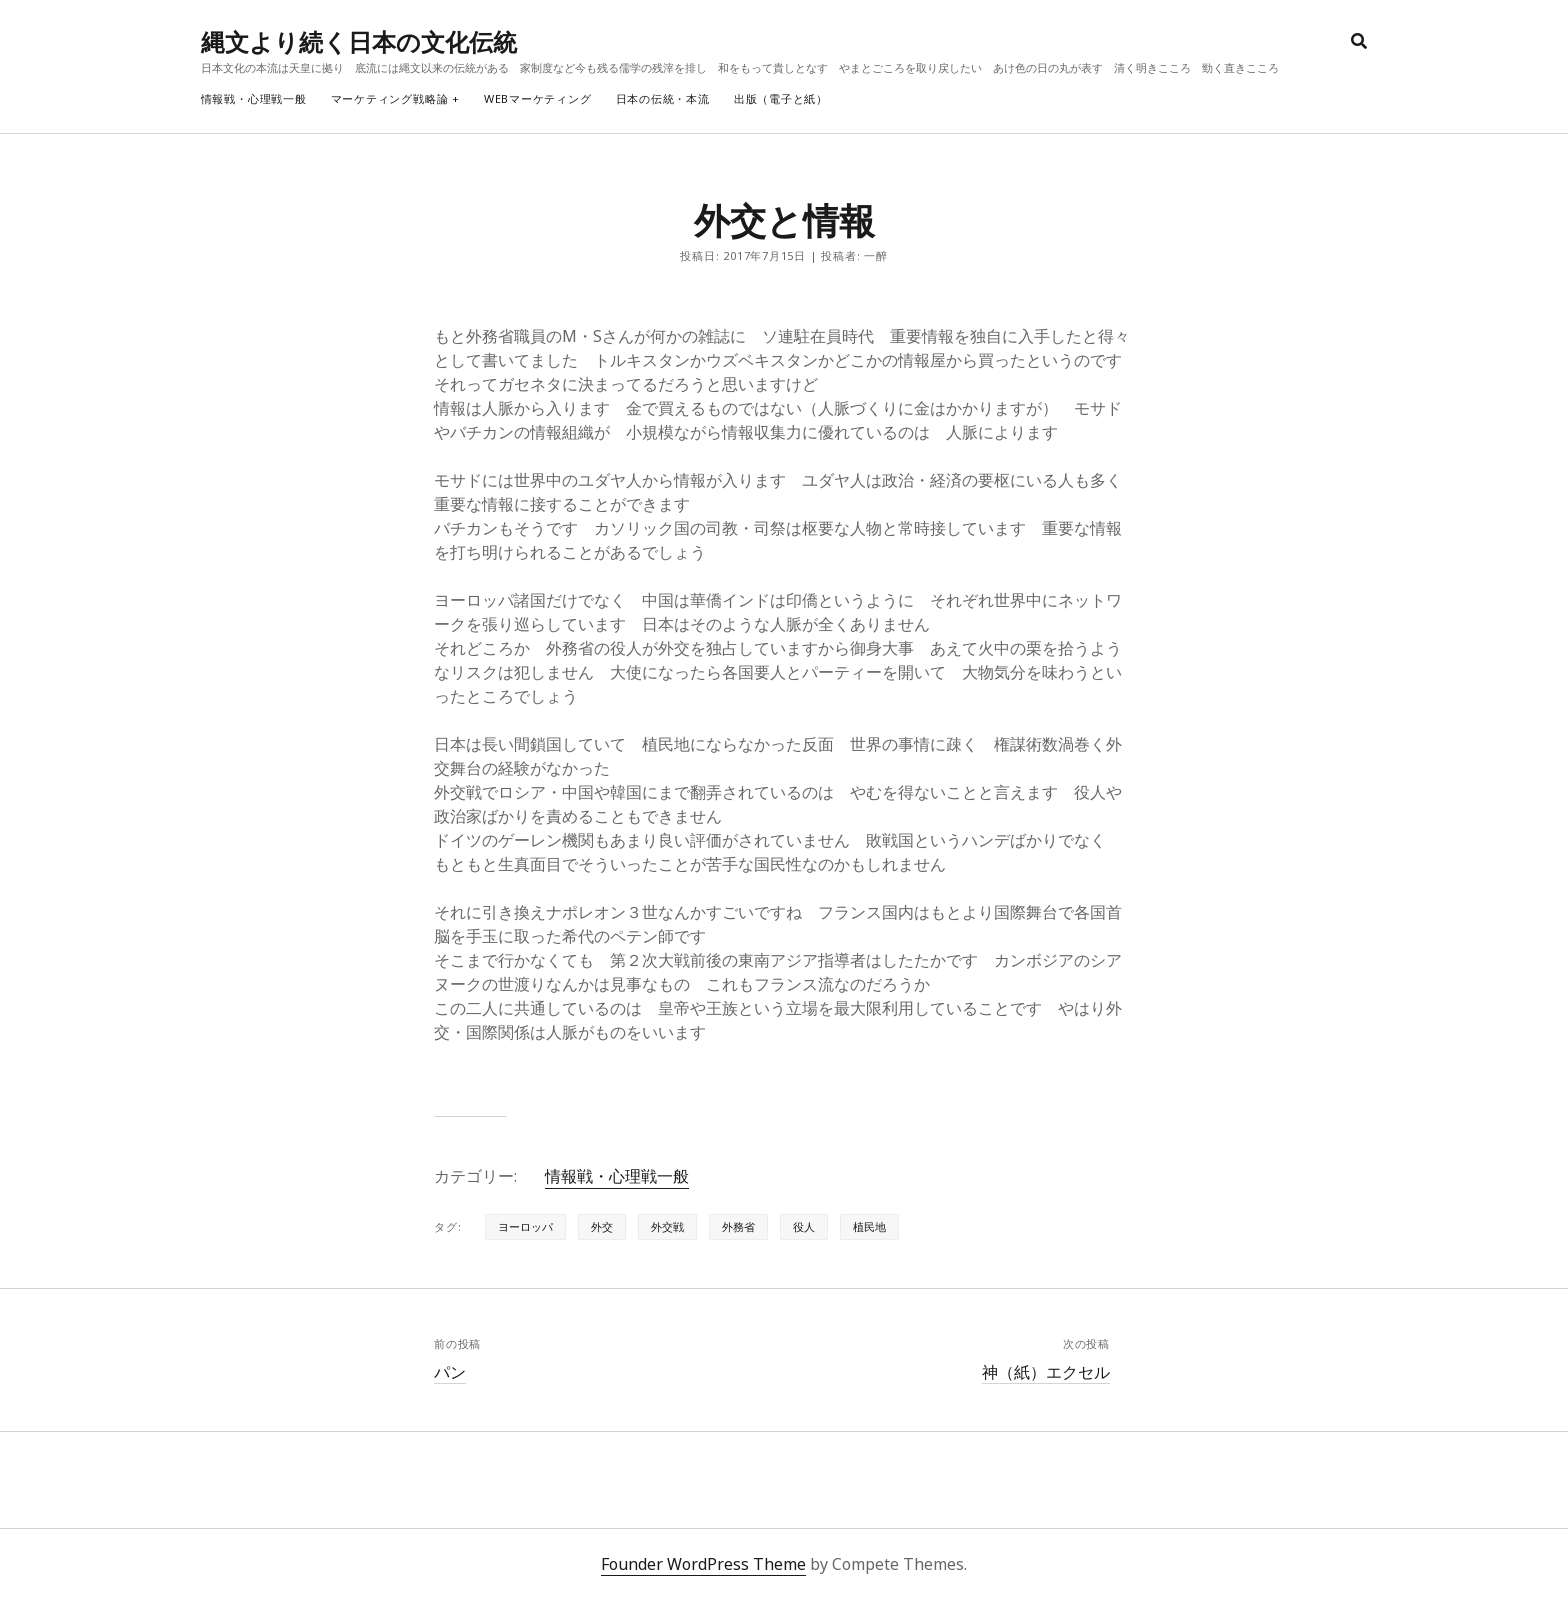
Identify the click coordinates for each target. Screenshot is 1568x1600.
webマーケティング (538, 98)
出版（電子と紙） (781, 98)
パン (450, 1372)
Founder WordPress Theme (703, 1564)
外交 (602, 1226)
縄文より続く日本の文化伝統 (359, 41)
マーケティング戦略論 (390, 98)
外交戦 (667, 1226)
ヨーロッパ (525, 1226)
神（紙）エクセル (1046, 1372)
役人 (804, 1226)
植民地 (869, 1226)
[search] (1359, 42)
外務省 (738, 1226)
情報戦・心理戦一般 (254, 98)
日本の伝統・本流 (663, 98)
